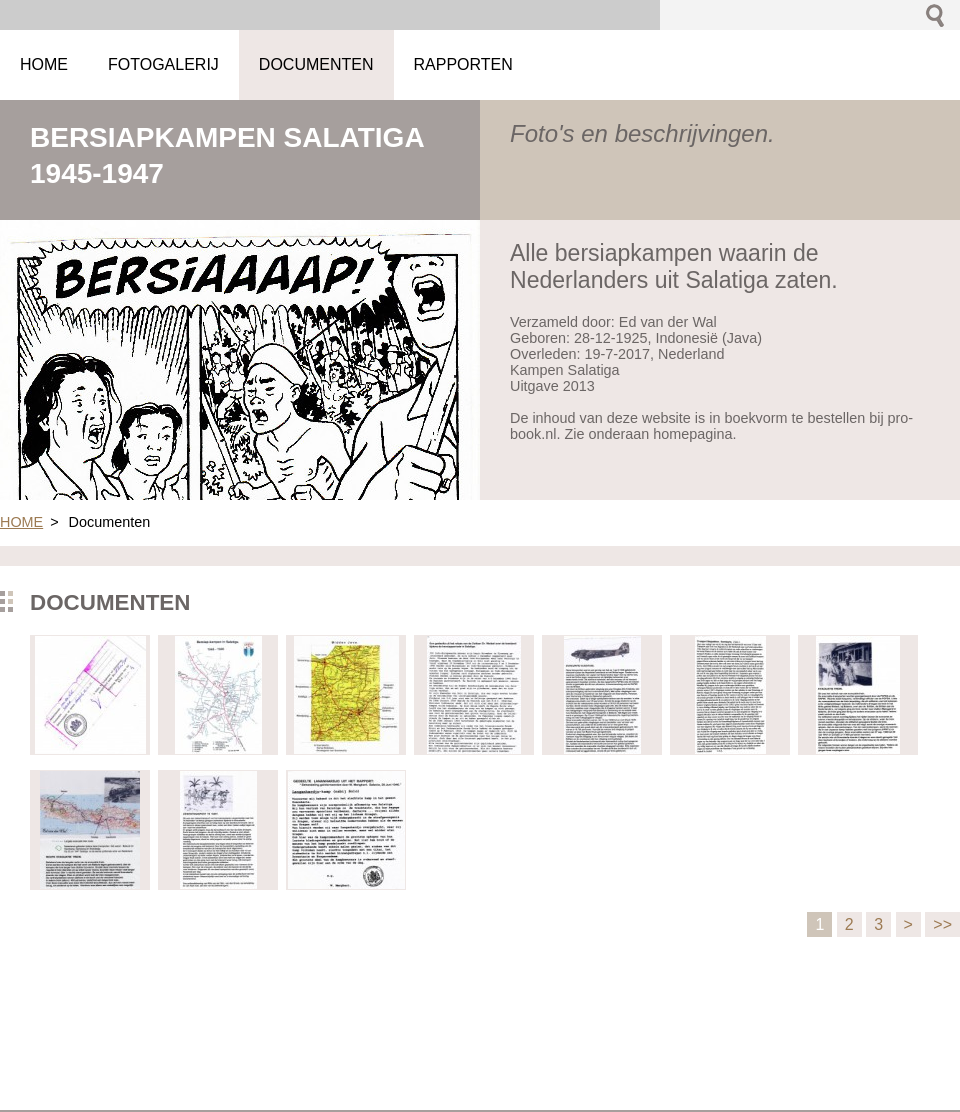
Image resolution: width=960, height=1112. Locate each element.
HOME (21, 522)
